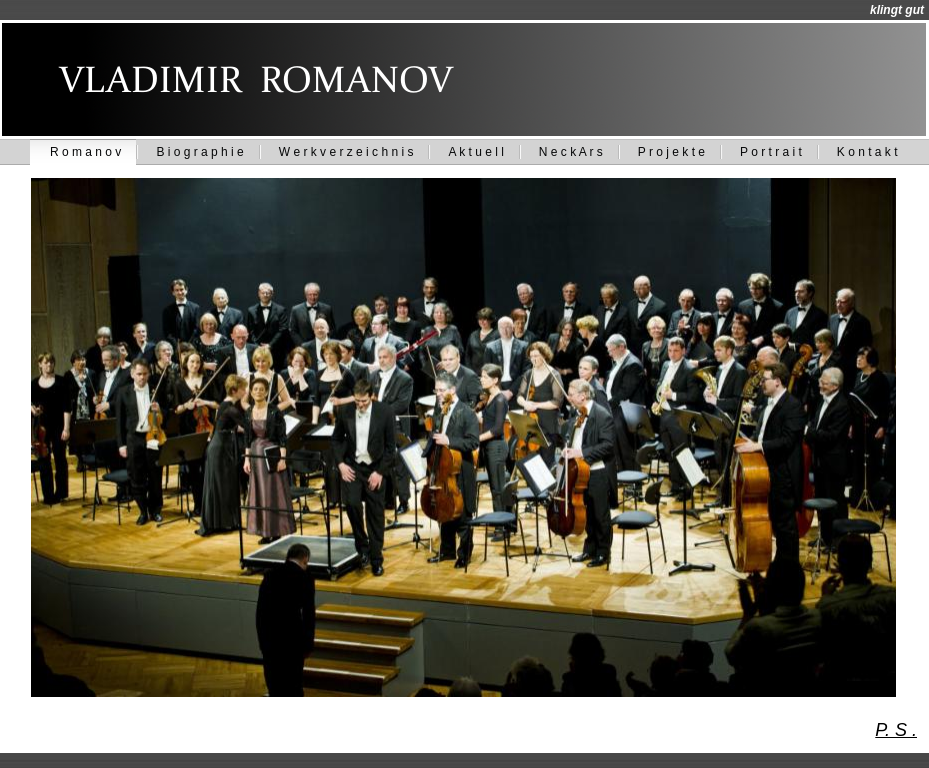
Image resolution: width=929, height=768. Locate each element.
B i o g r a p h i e (199, 152)
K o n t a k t (867, 152)
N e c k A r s (571, 152)
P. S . (896, 730)
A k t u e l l (475, 152)
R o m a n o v (85, 152)
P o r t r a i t (771, 152)
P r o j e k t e (671, 152)
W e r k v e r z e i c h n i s (346, 152)
